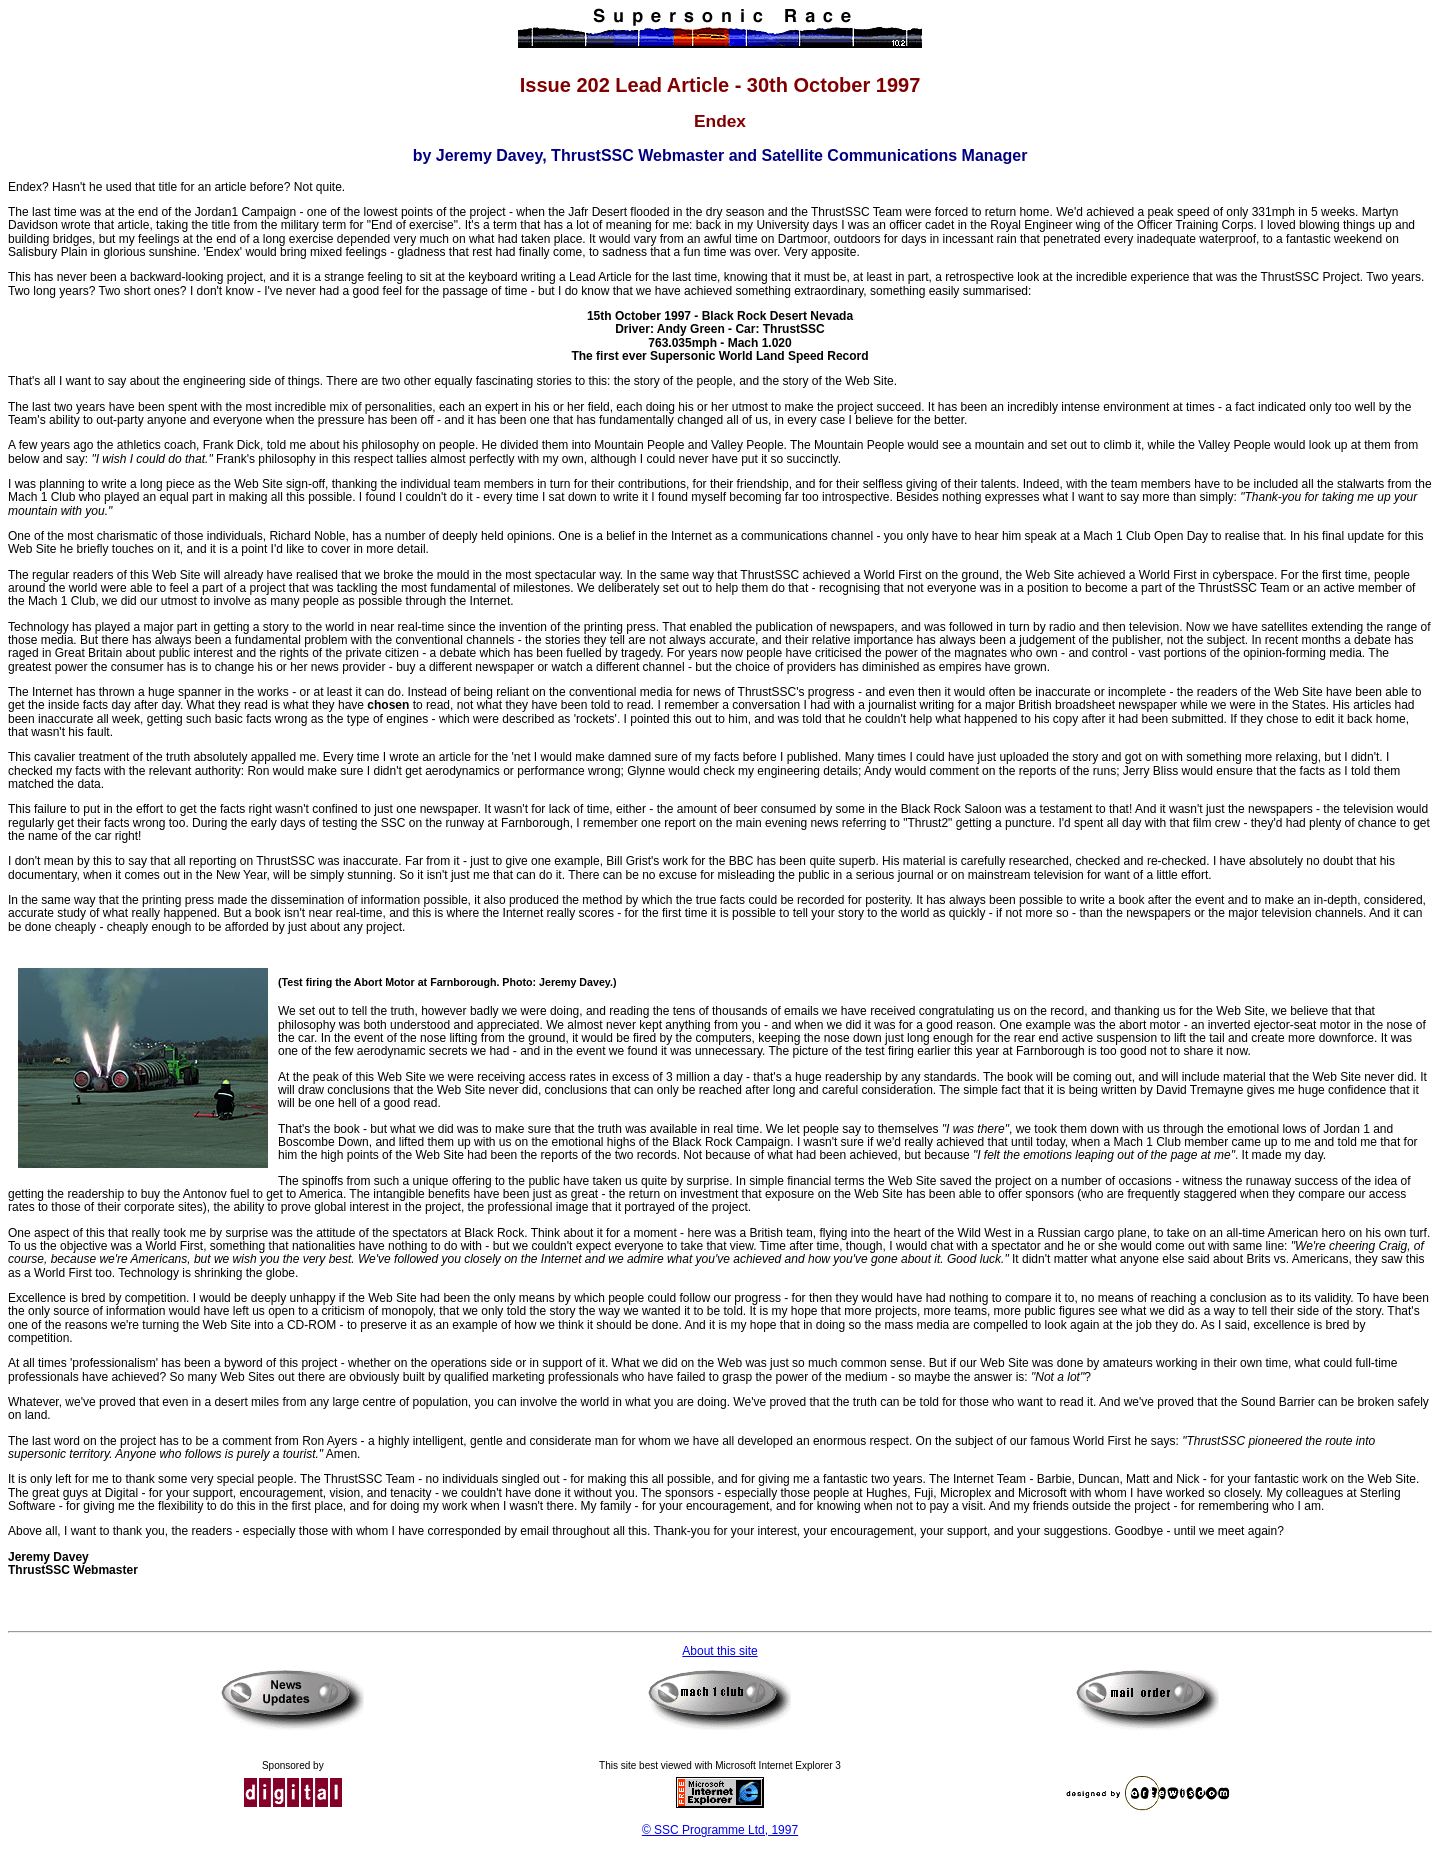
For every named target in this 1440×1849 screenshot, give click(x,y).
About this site (719, 1651)
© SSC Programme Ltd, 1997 (720, 1830)
